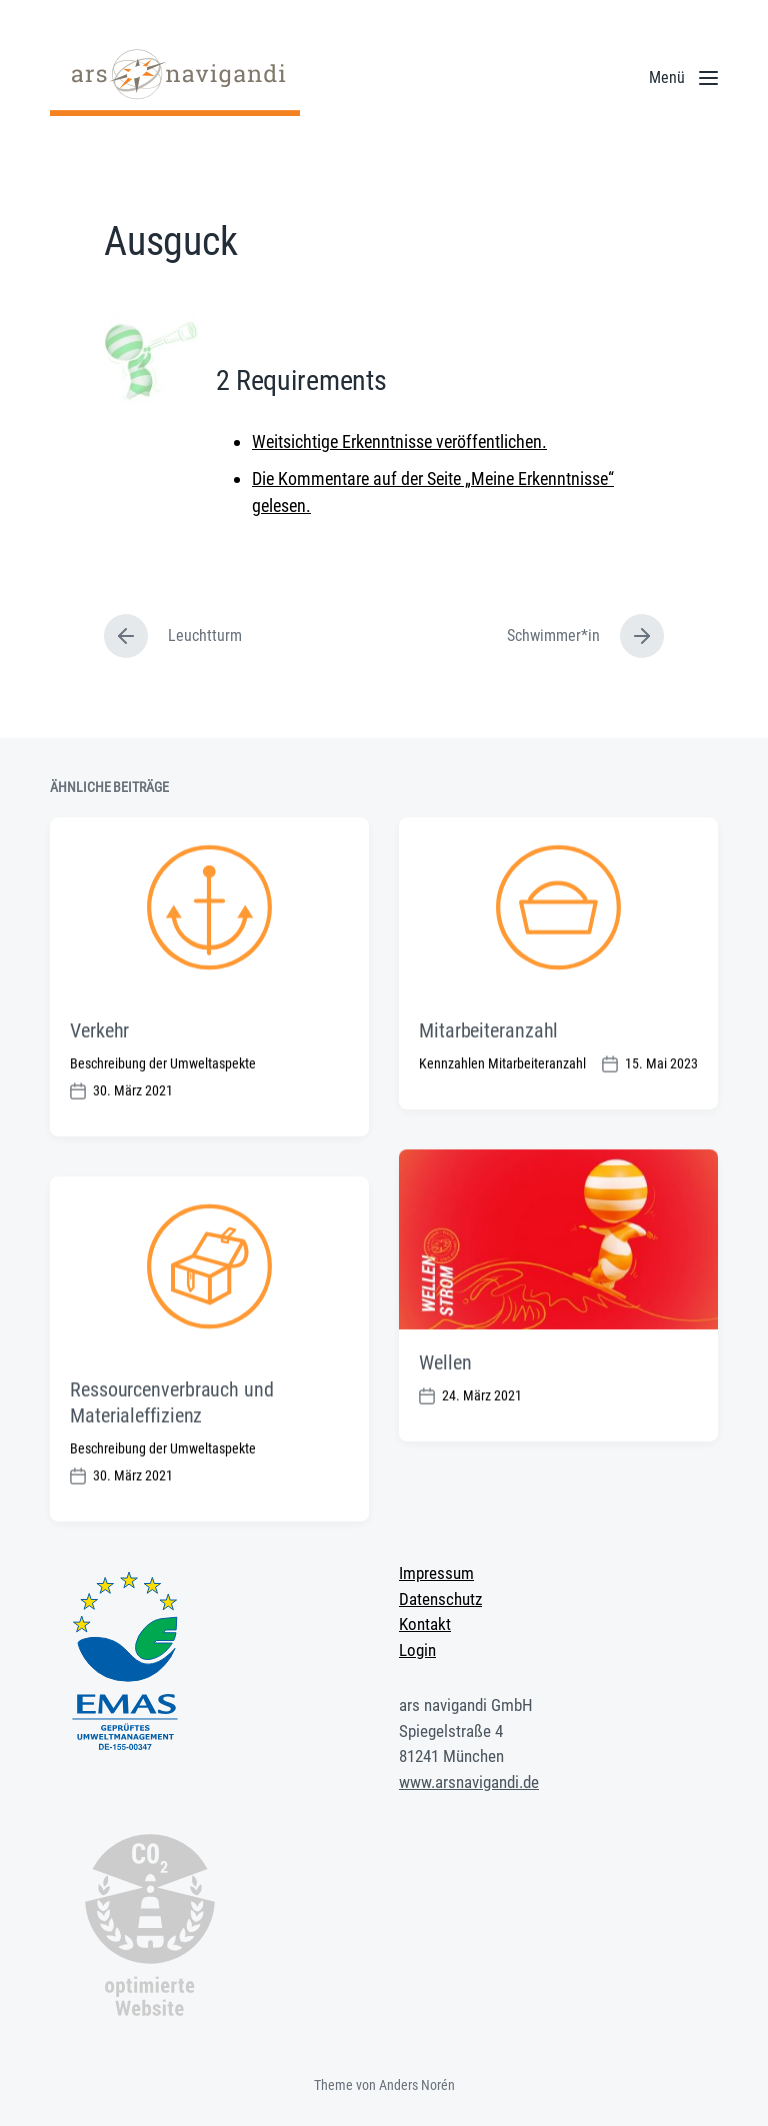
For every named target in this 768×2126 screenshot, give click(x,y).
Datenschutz (440, 1599)
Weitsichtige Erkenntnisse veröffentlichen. (399, 441)
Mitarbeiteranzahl (488, 1069)
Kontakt (425, 1624)
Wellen (445, 1401)
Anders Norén (417, 2085)
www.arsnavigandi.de (469, 1782)
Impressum (436, 1573)
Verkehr (99, 1069)
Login (417, 1650)
